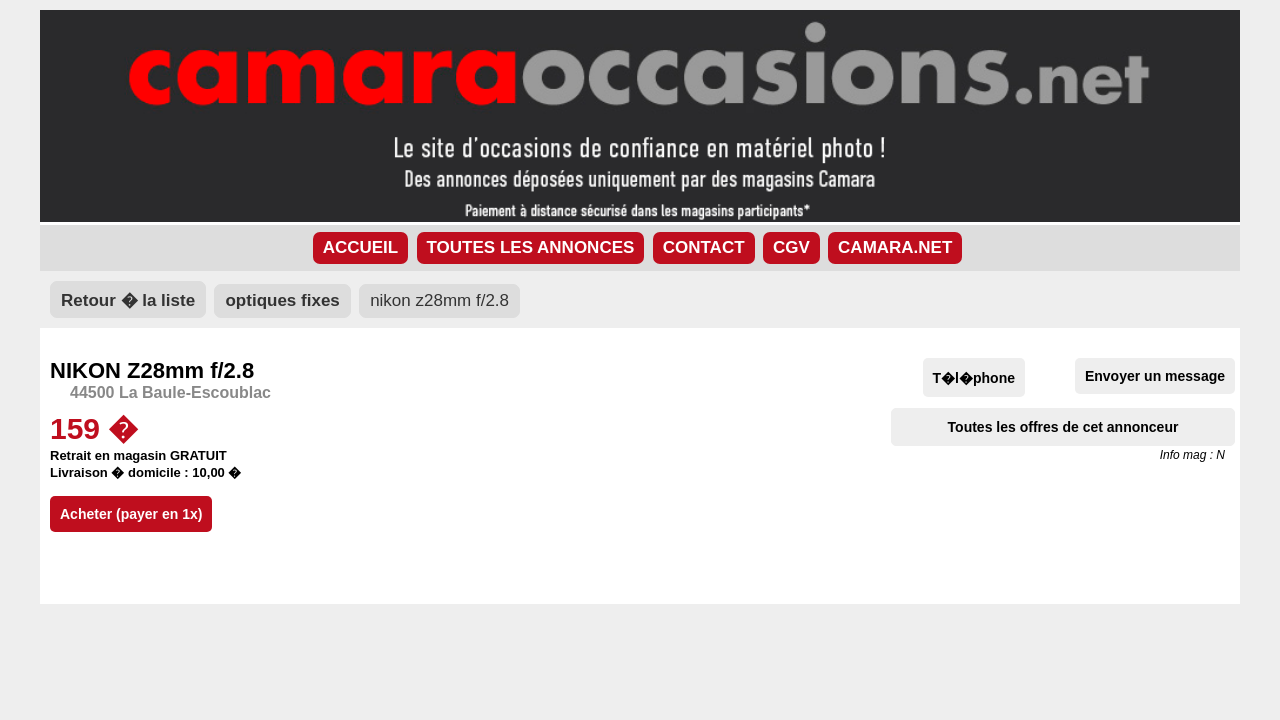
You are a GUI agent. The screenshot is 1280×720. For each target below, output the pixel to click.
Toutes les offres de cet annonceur (1063, 427)
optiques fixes (282, 300)
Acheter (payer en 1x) (131, 514)
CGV (791, 247)
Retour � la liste (128, 300)
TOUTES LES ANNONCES (531, 247)
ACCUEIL (361, 247)
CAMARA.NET (895, 247)
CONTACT (704, 247)
